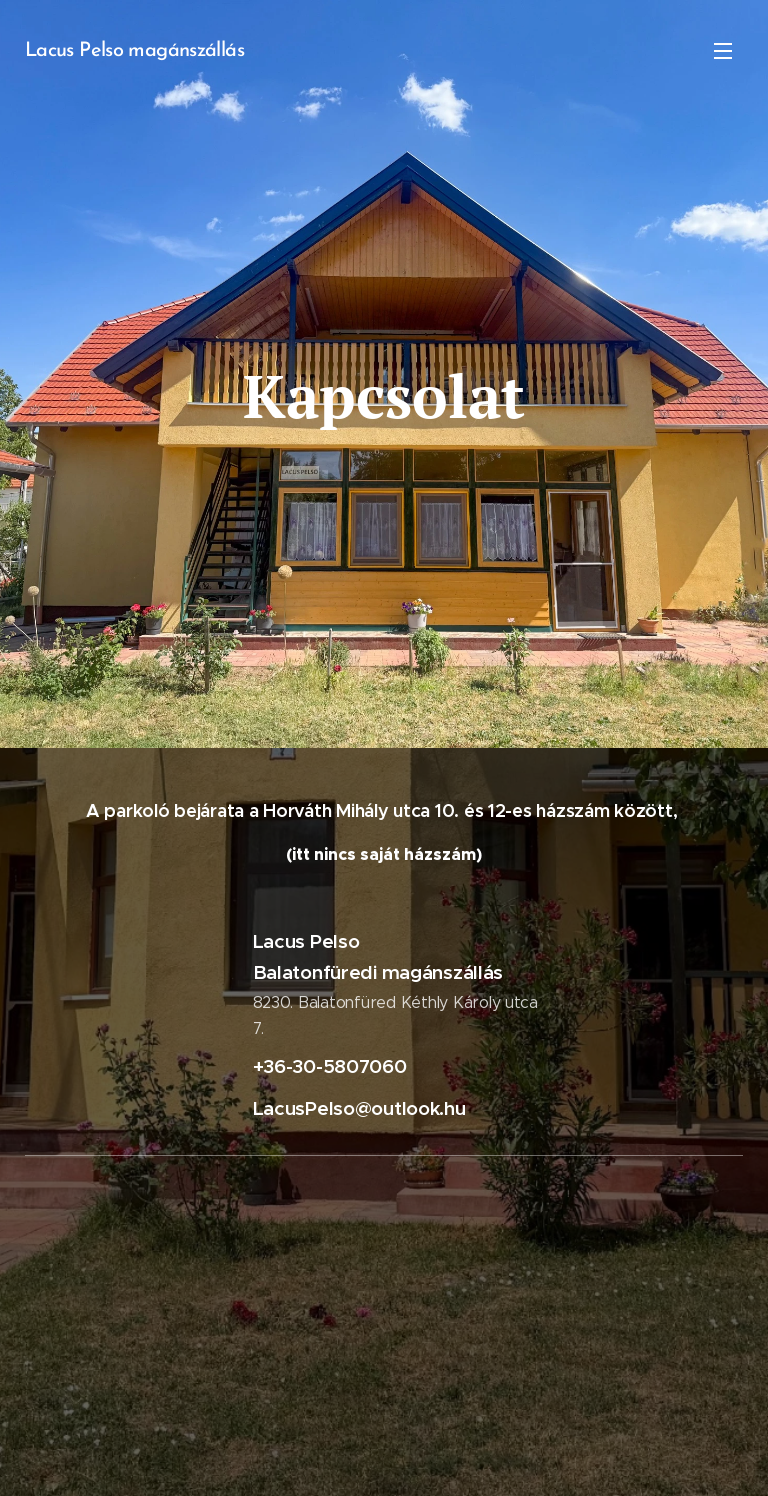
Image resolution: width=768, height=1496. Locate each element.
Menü (723, 51)
